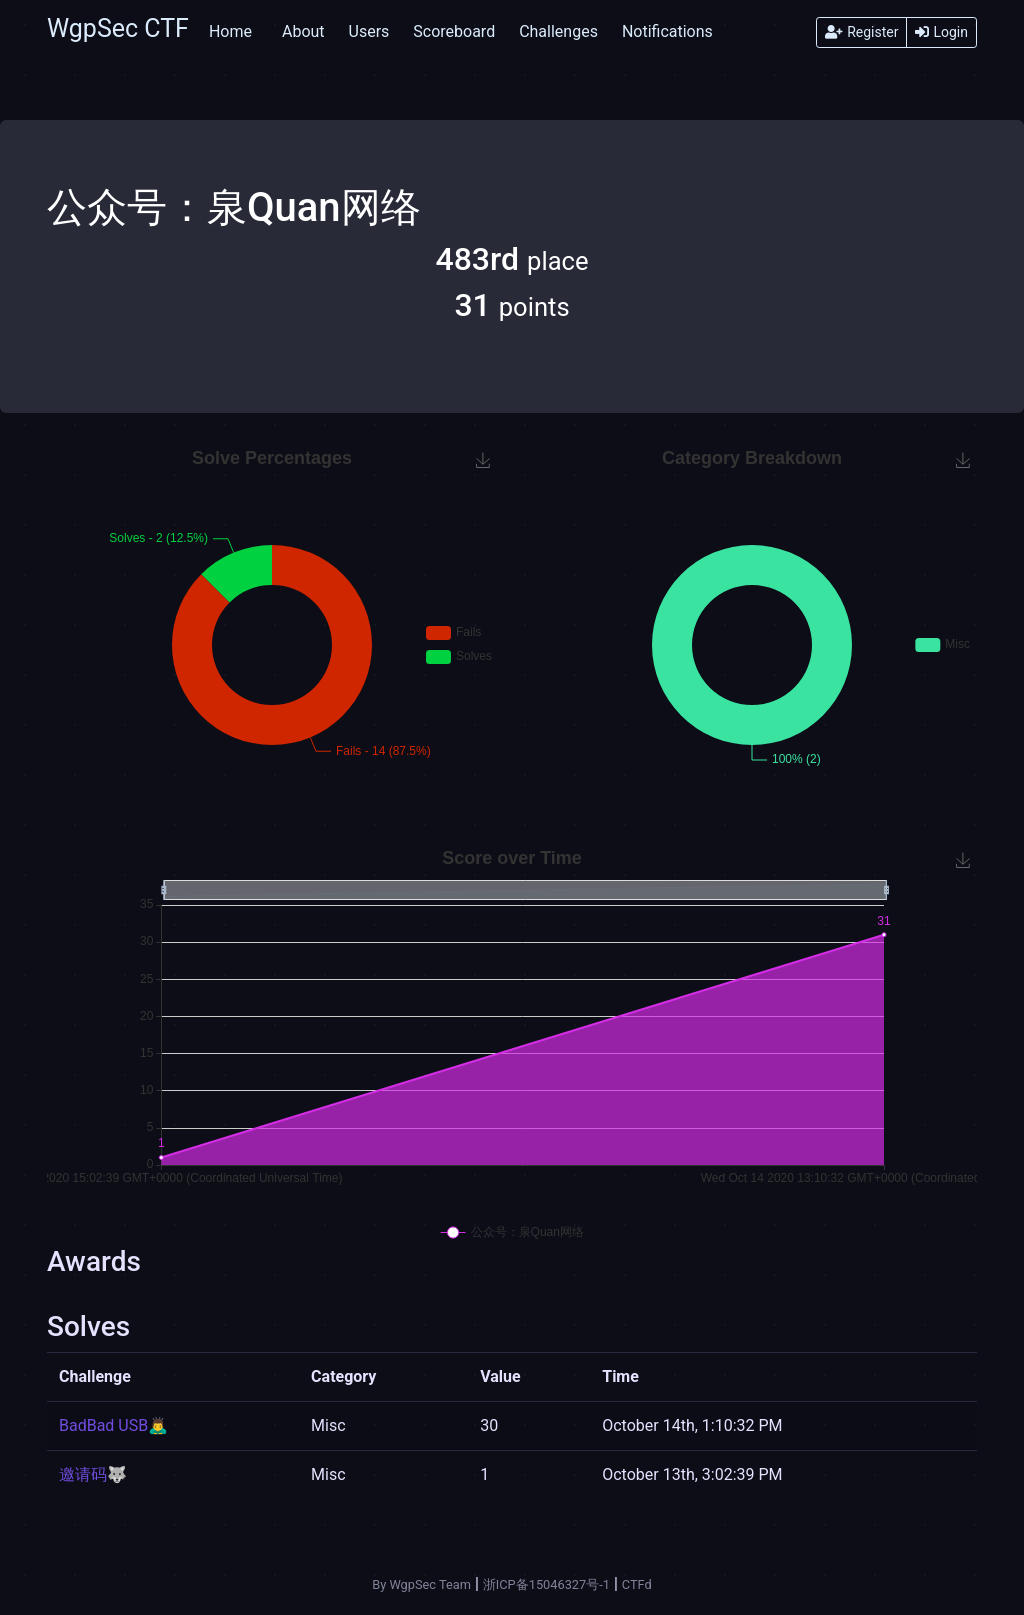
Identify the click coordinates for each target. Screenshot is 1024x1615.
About (303, 31)
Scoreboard (454, 31)
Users (369, 31)
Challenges (558, 31)
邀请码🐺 (93, 1474)
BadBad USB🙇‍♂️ (113, 1425)
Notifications (667, 31)
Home (230, 31)
